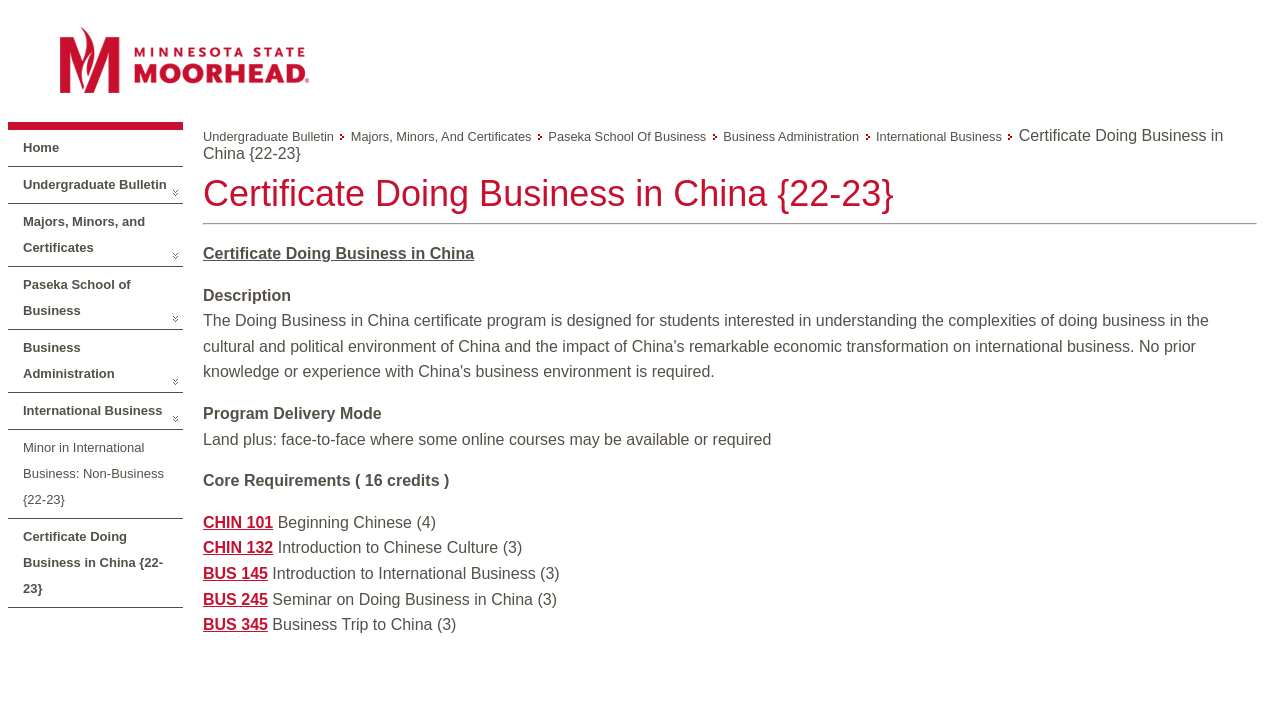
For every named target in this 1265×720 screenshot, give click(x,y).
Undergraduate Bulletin (95, 184)
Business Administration (69, 360)
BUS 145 (235, 573)
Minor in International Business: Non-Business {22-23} (93, 473)
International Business (92, 410)
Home (41, 147)
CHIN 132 (238, 547)
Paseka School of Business (77, 297)
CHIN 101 (238, 522)
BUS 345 (235, 624)
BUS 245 (235, 599)
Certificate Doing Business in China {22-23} (93, 562)
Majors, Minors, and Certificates (84, 234)
